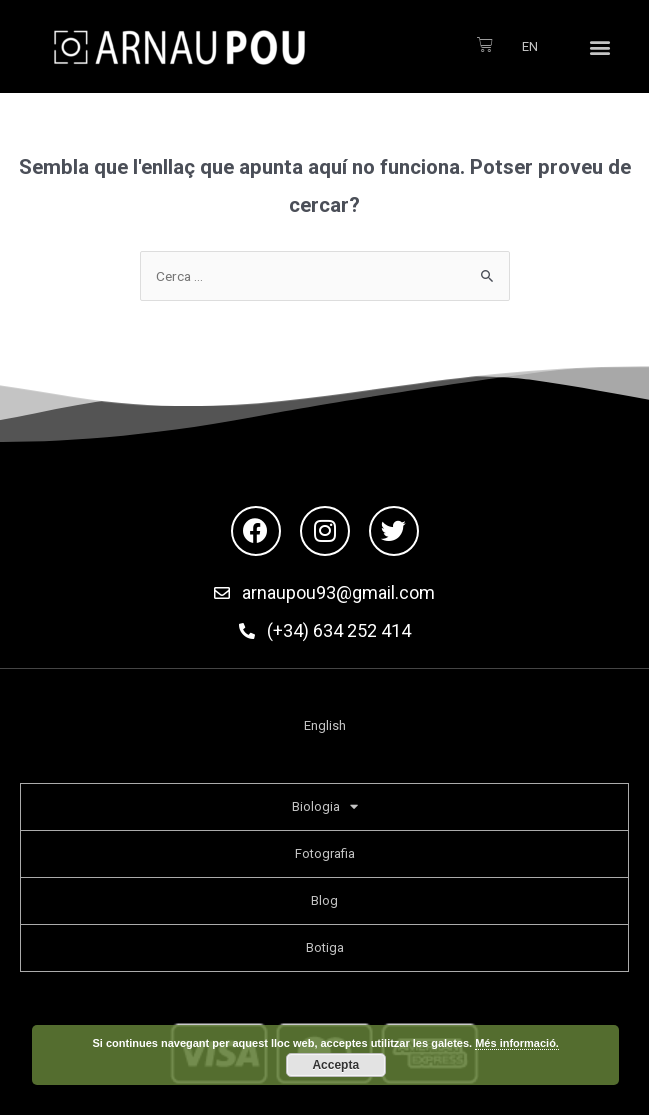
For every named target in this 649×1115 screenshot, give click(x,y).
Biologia (325, 806)
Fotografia (325, 853)
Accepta (335, 1065)
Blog (324, 900)
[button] (600, 46)
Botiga (325, 947)
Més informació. (517, 1043)
